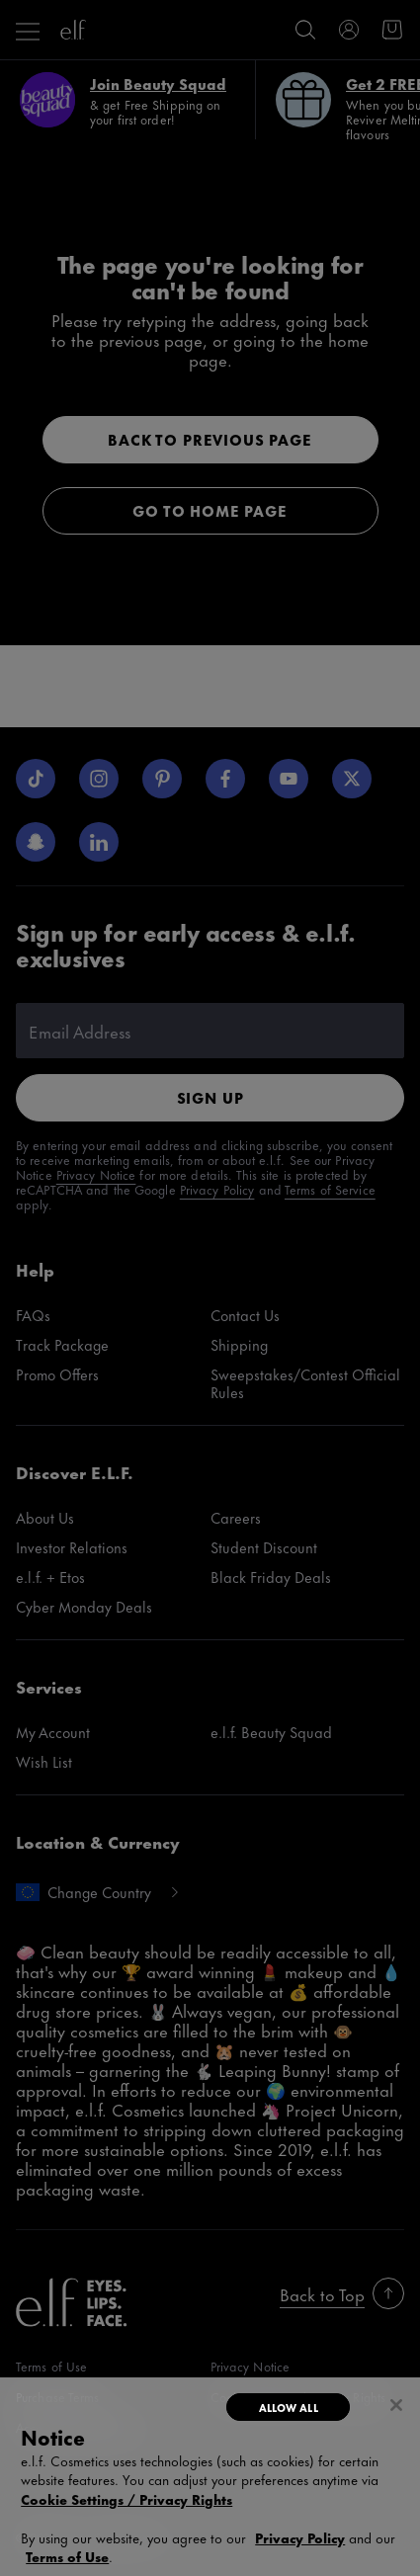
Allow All (288, 2407)
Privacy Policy (300, 2537)
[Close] (396, 2405)
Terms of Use (67, 2555)
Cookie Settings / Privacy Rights (126, 2499)
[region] (210, 2476)
